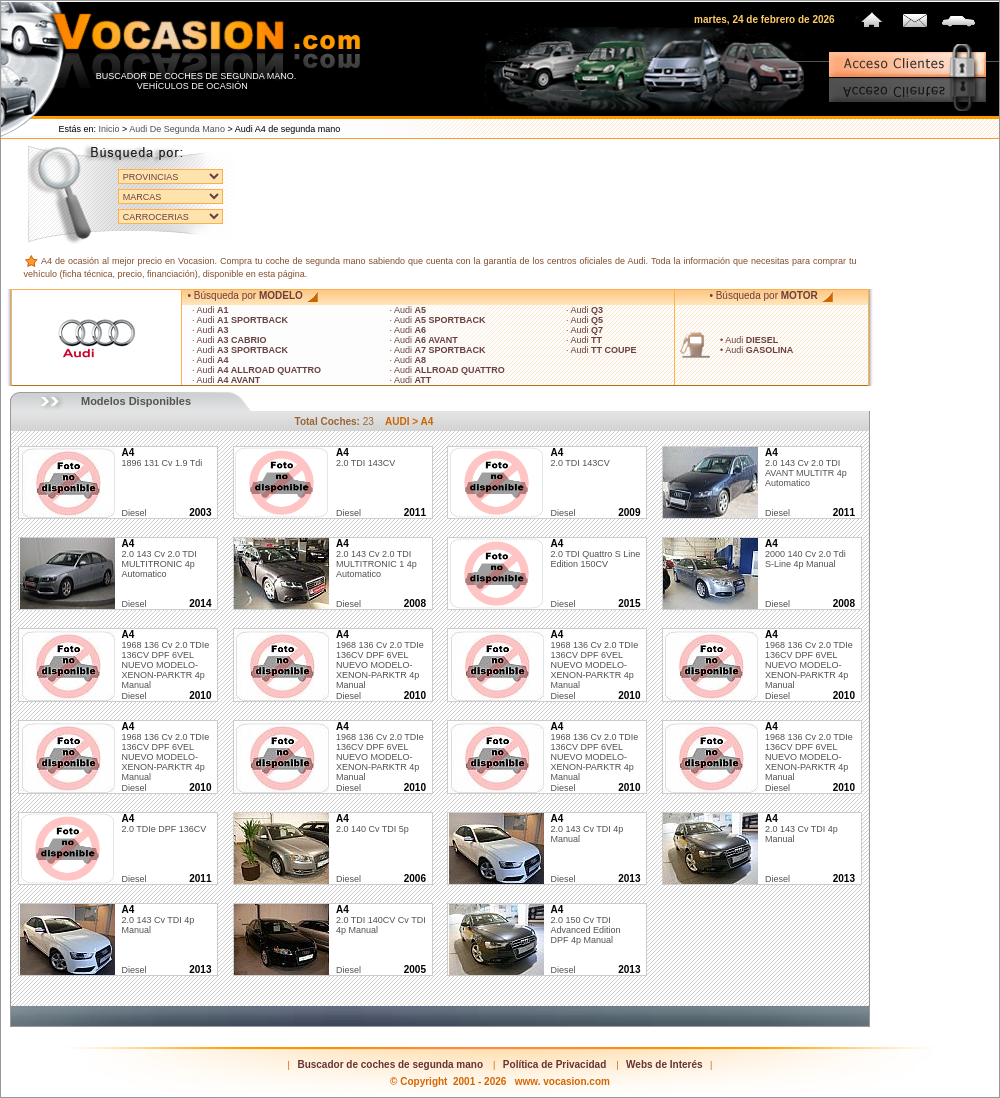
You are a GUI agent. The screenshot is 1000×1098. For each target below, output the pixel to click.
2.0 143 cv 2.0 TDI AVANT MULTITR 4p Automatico (806, 468)
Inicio (109, 129)
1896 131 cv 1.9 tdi (161, 458)
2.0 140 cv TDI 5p (372, 824)
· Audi (210, 310)
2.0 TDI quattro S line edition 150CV (595, 554)
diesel (133, 513)
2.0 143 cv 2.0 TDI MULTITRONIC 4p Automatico (158, 559)
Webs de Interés (664, 1064)
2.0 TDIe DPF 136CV (163, 824)
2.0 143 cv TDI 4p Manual (586, 829)
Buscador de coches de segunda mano (390, 1064)
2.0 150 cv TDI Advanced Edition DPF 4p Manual (585, 925)
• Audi (749, 340)
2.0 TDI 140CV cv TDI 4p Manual (381, 920)
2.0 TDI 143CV (365, 458)
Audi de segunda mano (177, 129)
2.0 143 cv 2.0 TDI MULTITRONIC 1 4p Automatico (376, 559)
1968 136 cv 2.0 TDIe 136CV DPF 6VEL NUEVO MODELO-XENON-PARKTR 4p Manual (165, 660)
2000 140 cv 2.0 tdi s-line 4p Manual (805, 554)
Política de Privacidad (554, 1064)
